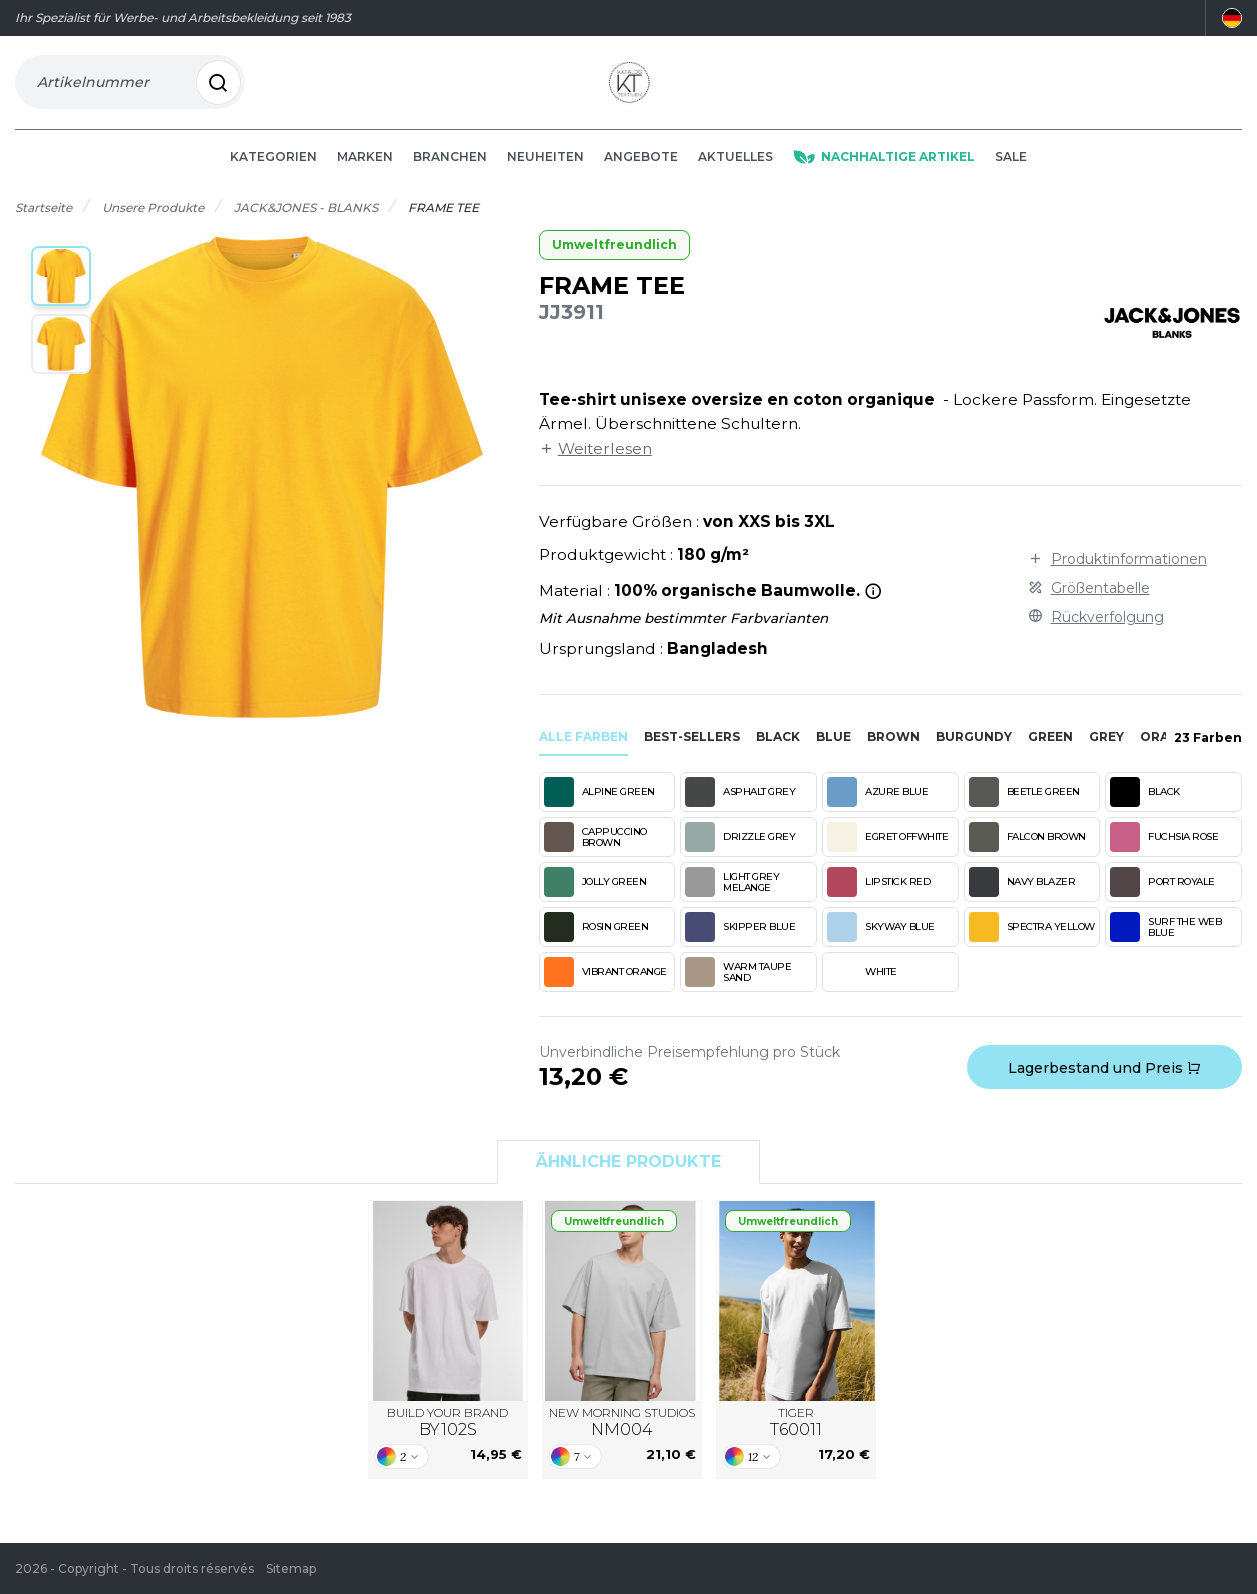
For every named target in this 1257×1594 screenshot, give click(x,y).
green (1050, 751)
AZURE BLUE (877, 807)
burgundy (974, 751)
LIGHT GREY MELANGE (732, 897)
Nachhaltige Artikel (884, 171)
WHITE (862, 987)
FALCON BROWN (1027, 852)
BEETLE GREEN (1024, 807)
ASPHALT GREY (740, 807)
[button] (61, 292)
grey (1106, 751)
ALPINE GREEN (599, 807)
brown (893, 751)
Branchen (450, 171)
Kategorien (273, 171)
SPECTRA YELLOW (1032, 942)
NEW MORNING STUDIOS (622, 1438)
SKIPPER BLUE (740, 942)
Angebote (641, 171)
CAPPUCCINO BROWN (595, 852)
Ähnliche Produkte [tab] (628, 1177)
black (778, 751)
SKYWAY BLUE (881, 942)
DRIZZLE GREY (740, 852)
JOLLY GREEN (595, 897)
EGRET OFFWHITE (887, 852)
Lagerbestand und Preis (1104, 1083)
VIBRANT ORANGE (605, 987)
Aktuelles (735, 171)
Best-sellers (692, 751)
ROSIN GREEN (596, 942)
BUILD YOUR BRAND (447, 1438)
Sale (1011, 171)
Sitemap (291, 1568)
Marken (365, 171)
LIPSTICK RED (878, 897)
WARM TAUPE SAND (738, 987)
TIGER (796, 1438)
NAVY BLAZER (1022, 897)
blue (833, 751)
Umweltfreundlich (614, 260)
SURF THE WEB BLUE (1165, 942)
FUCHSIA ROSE (1164, 852)
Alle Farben (583, 751)
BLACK (1145, 807)
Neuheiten (545, 171)
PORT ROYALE (1162, 897)
